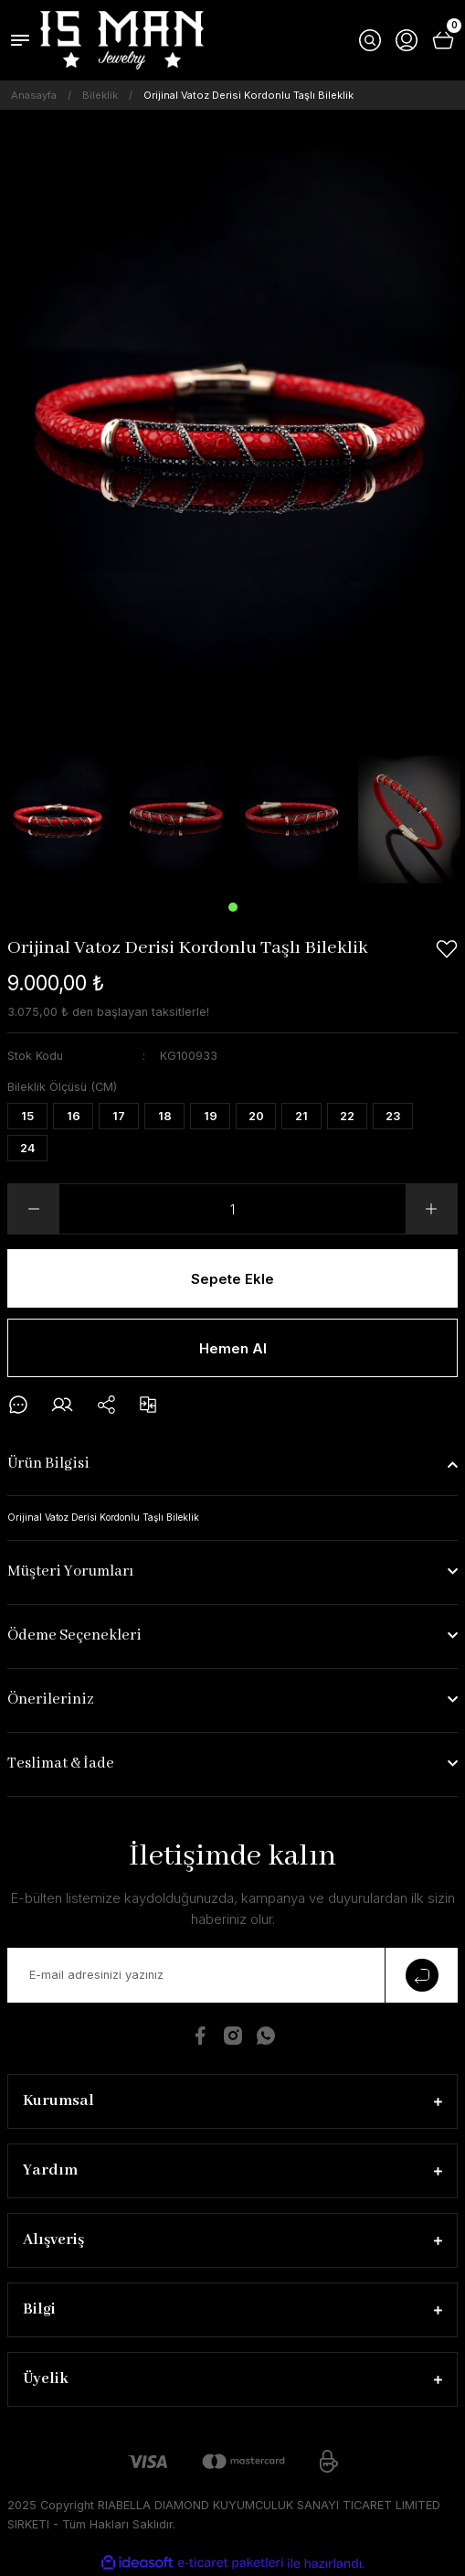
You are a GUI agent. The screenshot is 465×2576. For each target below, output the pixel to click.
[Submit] (421, 1975)
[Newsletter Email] (232, 1975)
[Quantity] (232, 1209)
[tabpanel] (58, 820)
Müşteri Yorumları (70, 1571)
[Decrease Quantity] (33, 1209)
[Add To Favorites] (447, 949)
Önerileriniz (50, 1699)
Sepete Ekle (232, 1279)
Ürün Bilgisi (48, 1463)
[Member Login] (406, 40)
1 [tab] (233, 907)
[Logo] (122, 40)
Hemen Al (233, 1348)
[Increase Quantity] (431, 1209)
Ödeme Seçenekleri (74, 1635)
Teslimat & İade (60, 1763)
